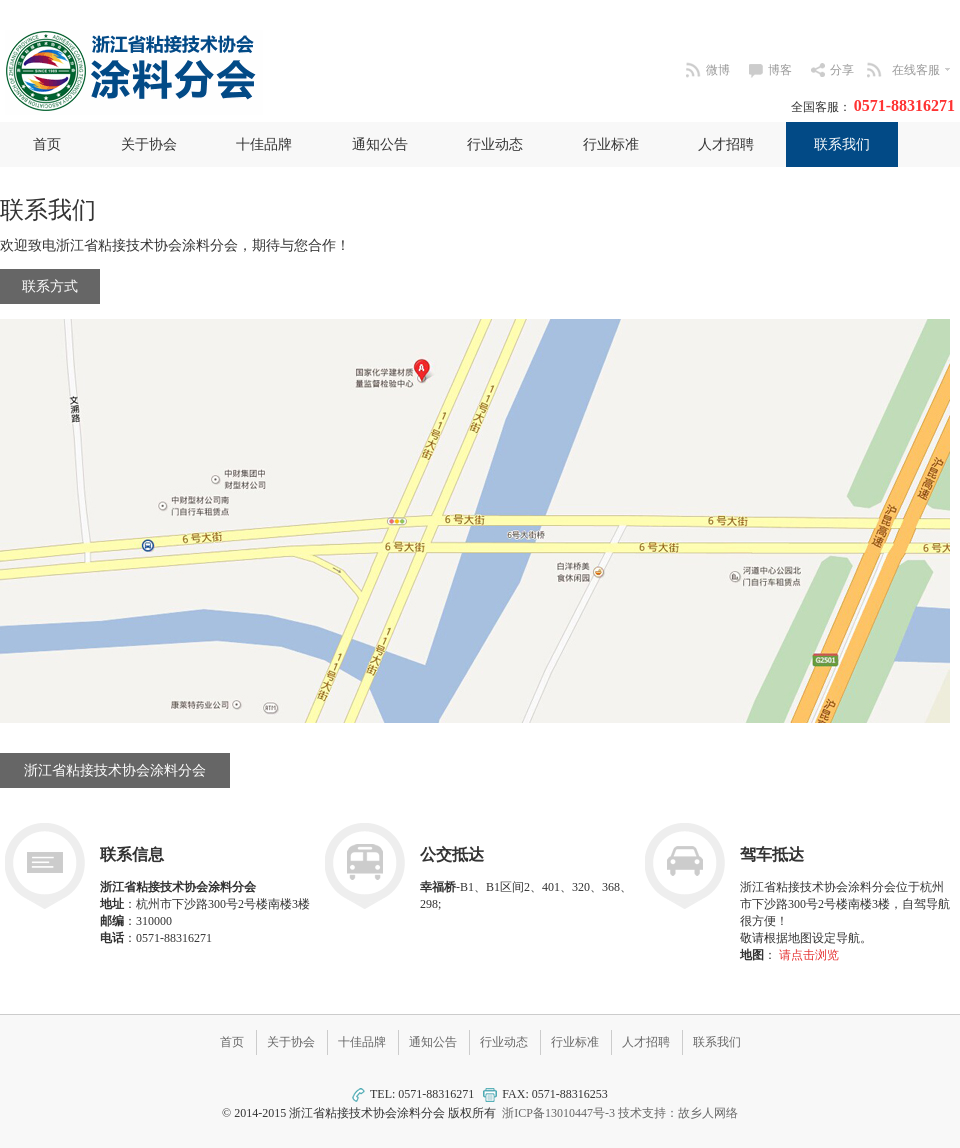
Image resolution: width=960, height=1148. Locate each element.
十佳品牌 (264, 144)
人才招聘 (726, 144)
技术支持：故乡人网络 (678, 1113)
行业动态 (495, 144)
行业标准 (611, 144)
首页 (47, 144)
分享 (842, 70)
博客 (780, 70)
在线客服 (923, 70)
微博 (718, 70)
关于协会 (149, 144)
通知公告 (380, 144)
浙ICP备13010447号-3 (558, 1113)
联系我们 (842, 144)
